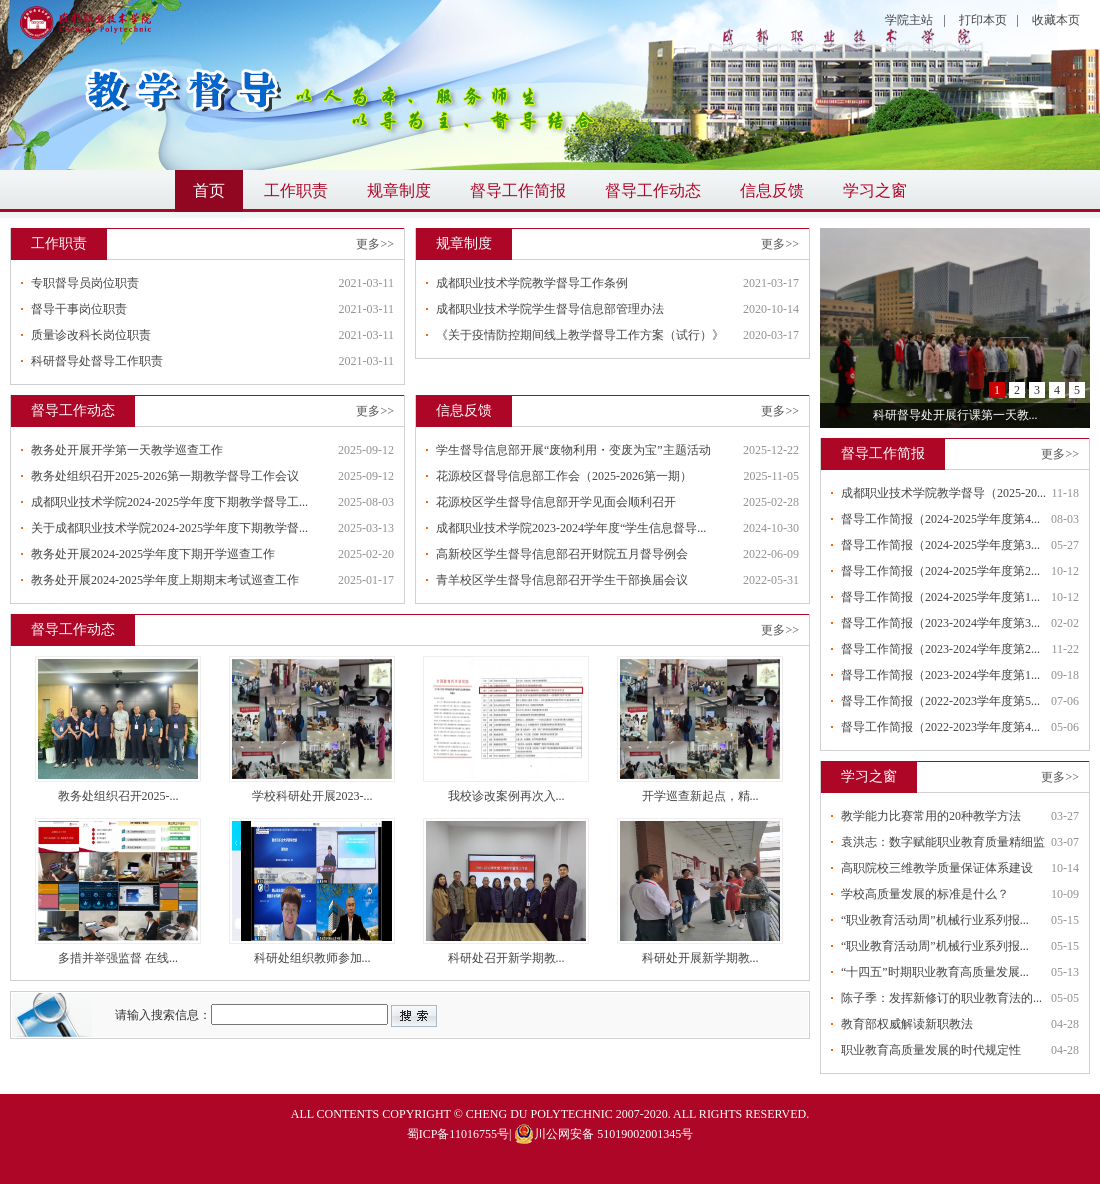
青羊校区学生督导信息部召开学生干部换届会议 (562, 580)
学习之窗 (875, 190)
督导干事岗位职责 (79, 309)
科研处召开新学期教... (506, 958)
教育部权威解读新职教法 (907, 1024)
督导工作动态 (653, 190)
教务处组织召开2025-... (118, 796)
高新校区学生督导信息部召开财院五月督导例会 (562, 554)
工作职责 (296, 190)
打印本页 (983, 20)
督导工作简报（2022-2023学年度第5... (940, 701)
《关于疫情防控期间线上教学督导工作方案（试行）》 (580, 335)
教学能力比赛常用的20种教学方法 (931, 816)
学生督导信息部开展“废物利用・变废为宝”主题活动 (573, 450)
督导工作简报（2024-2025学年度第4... (940, 519)
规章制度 (399, 190)
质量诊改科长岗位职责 (91, 335)
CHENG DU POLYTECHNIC (539, 1114)
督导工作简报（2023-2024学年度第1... (940, 675)
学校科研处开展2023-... (312, 796)
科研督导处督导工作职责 (97, 361)
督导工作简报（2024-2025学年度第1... (940, 597)
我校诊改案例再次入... (506, 796)
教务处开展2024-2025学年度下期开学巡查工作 (153, 554)
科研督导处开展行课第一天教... (955, 415)
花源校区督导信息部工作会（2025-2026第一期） (564, 476)
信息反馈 (772, 190)
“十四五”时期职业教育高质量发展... (935, 972)
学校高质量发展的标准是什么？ (925, 894)
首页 (209, 190)
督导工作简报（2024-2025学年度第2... (940, 571)
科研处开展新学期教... (700, 958)
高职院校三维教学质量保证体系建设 (937, 868)
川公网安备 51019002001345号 (603, 1134)
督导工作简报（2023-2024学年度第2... (940, 649)
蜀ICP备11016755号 (458, 1134)
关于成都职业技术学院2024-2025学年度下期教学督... (169, 528)
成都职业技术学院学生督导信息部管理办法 (550, 309)
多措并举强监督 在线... (118, 958)
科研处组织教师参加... (312, 958)
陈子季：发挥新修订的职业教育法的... (941, 998)
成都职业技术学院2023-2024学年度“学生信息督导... (571, 528)
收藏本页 (1056, 20)
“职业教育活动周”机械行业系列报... (935, 920)
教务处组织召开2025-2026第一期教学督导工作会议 (165, 476)
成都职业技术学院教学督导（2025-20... (943, 493)
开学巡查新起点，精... (700, 796)
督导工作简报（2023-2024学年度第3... (940, 623)
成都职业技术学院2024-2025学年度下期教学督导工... (169, 502)
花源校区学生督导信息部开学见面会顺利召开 (556, 502)
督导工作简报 (518, 190)
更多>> (375, 244)
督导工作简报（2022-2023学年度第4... (940, 727)
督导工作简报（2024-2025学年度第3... (940, 545)
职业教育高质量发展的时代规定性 (931, 1050)
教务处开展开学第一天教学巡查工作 (127, 450)
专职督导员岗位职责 (85, 283)
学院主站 (909, 20)
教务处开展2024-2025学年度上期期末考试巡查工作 (165, 580)
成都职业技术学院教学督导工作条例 (532, 283)
